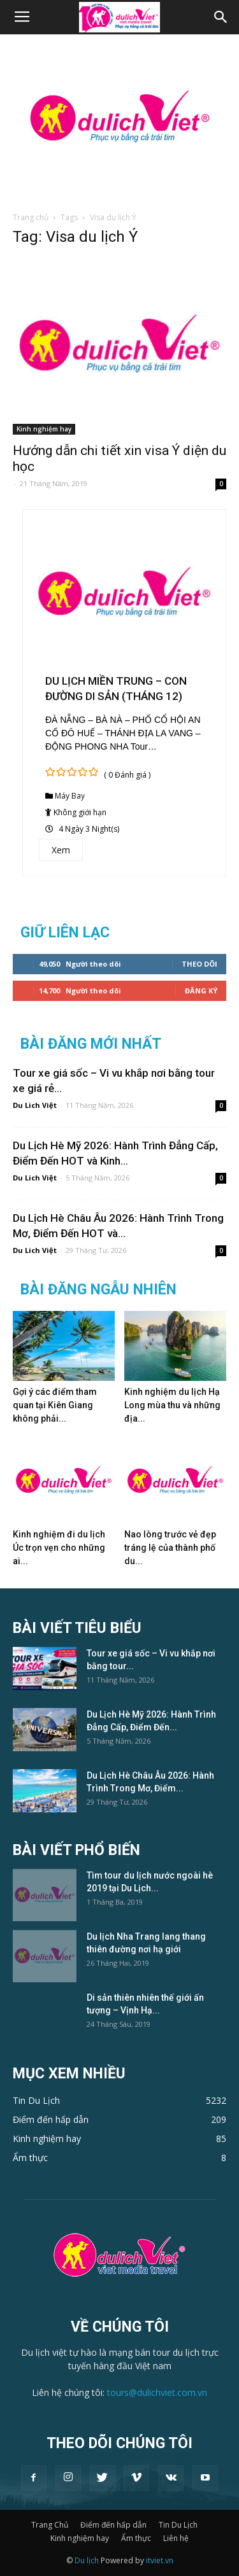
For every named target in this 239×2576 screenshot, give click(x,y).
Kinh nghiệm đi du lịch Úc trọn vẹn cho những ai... (59, 1547)
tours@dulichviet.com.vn (157, 2392)
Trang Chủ (49, 2524)
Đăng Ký (201, 990)
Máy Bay (70, 795)
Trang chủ (30, 217)
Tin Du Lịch (178, 2524)
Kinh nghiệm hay (44, 428)
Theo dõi (199, 964)
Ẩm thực (136, 2538)
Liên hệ (176, 2538)
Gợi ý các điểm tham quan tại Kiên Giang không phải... (55, 1405)
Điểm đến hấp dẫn (113, 2524)
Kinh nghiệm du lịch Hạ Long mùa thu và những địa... (172, 1405)
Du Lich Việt (35, 1105)
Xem (61, 850)
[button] (221, 17)
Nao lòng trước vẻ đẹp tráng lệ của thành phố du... (170, 1547)
